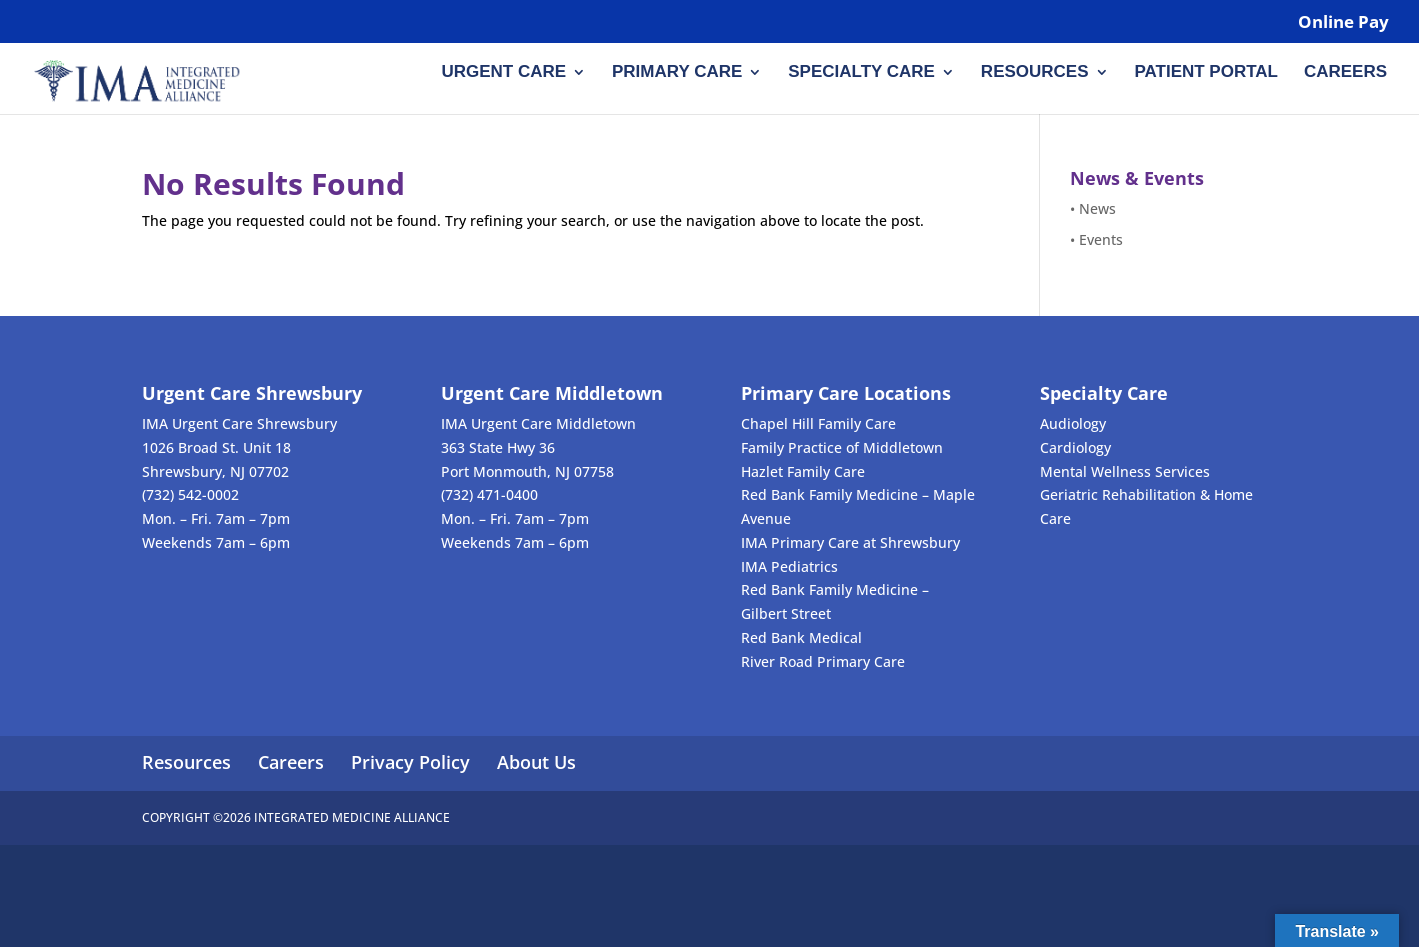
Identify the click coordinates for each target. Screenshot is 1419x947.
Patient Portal (1206, 73)
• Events (1096, 239)
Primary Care (677, 73)
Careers (1345, 73)
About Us (536, 762)
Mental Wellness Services (1125, 471)
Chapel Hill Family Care (818, 423)
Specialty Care (861, 73)
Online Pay (1343, 23)
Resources (1035, 73)
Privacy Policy (410, 762)
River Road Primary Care (823, 661)
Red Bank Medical (801, 637)
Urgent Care (503, 73)
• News (1093, 208)
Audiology (1073, 423)
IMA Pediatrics (789, 566)
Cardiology (1075, 447)
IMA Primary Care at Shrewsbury (850, 542)
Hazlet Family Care (803, 471)
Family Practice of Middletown (842, 447)
